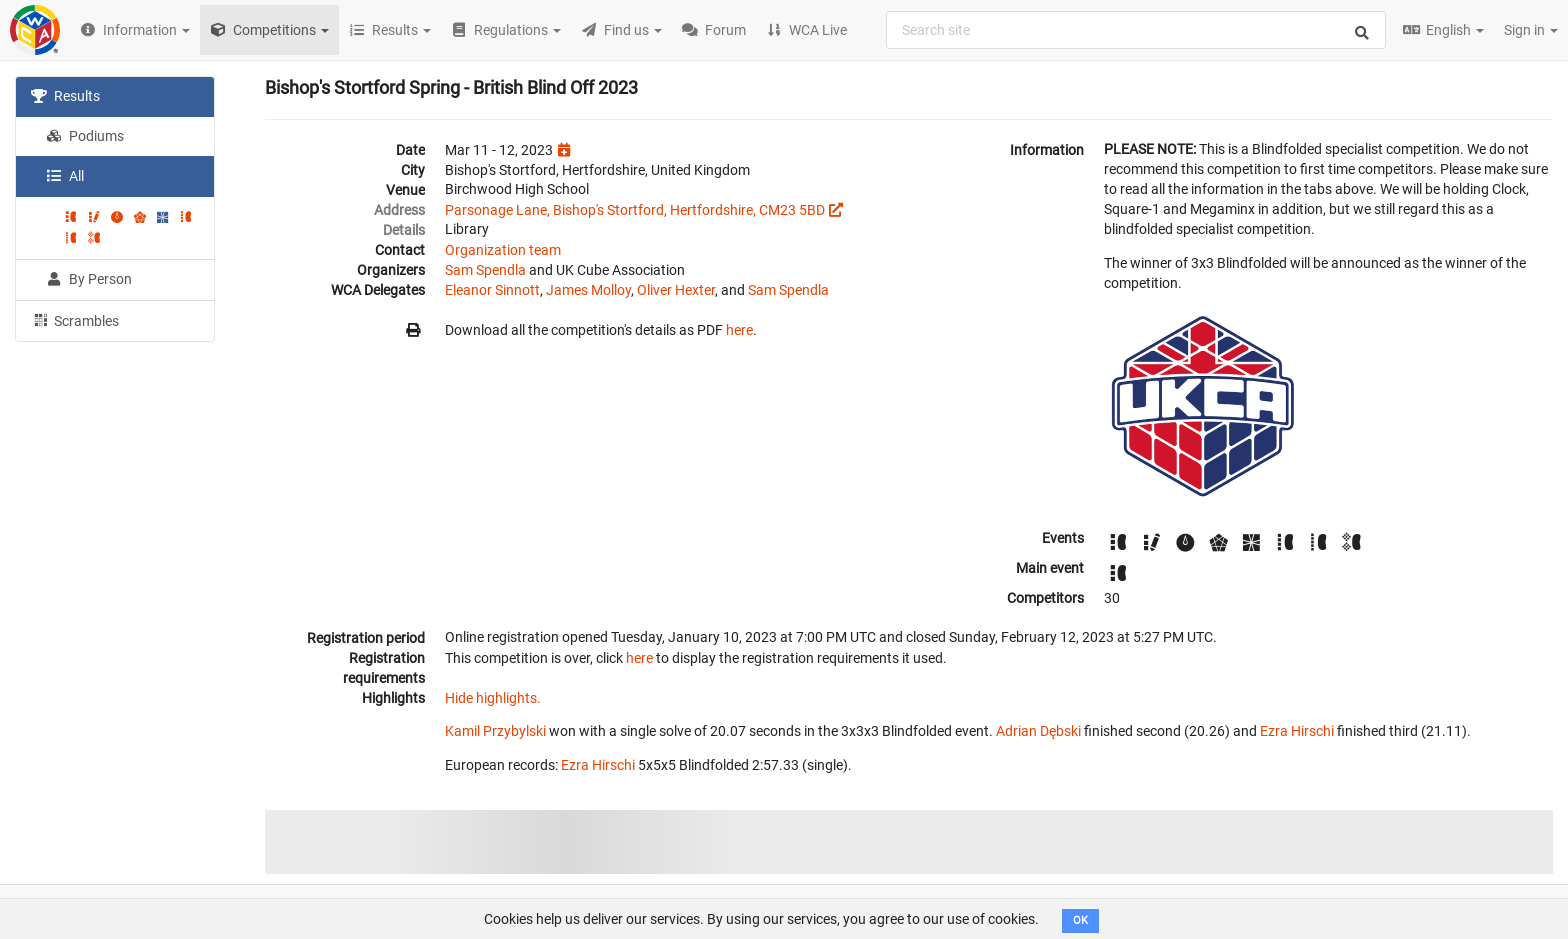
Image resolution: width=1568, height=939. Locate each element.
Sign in (1531, 30)
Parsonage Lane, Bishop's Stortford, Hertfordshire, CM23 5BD (635, 210)
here (739, 330)
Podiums (85, 136)
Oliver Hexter (676, 290)
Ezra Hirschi (1297, 731)
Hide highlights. (493, 698)
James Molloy (588, 290)
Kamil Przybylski (495, 731)
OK (1080, 920)
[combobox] (1136, 30)
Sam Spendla (485, 270)
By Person (89, 279)
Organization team (503, 250)
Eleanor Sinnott (492, 290)
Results (65, 96)
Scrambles (75, 320)
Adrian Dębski (1038, 731)
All (65, 176)
